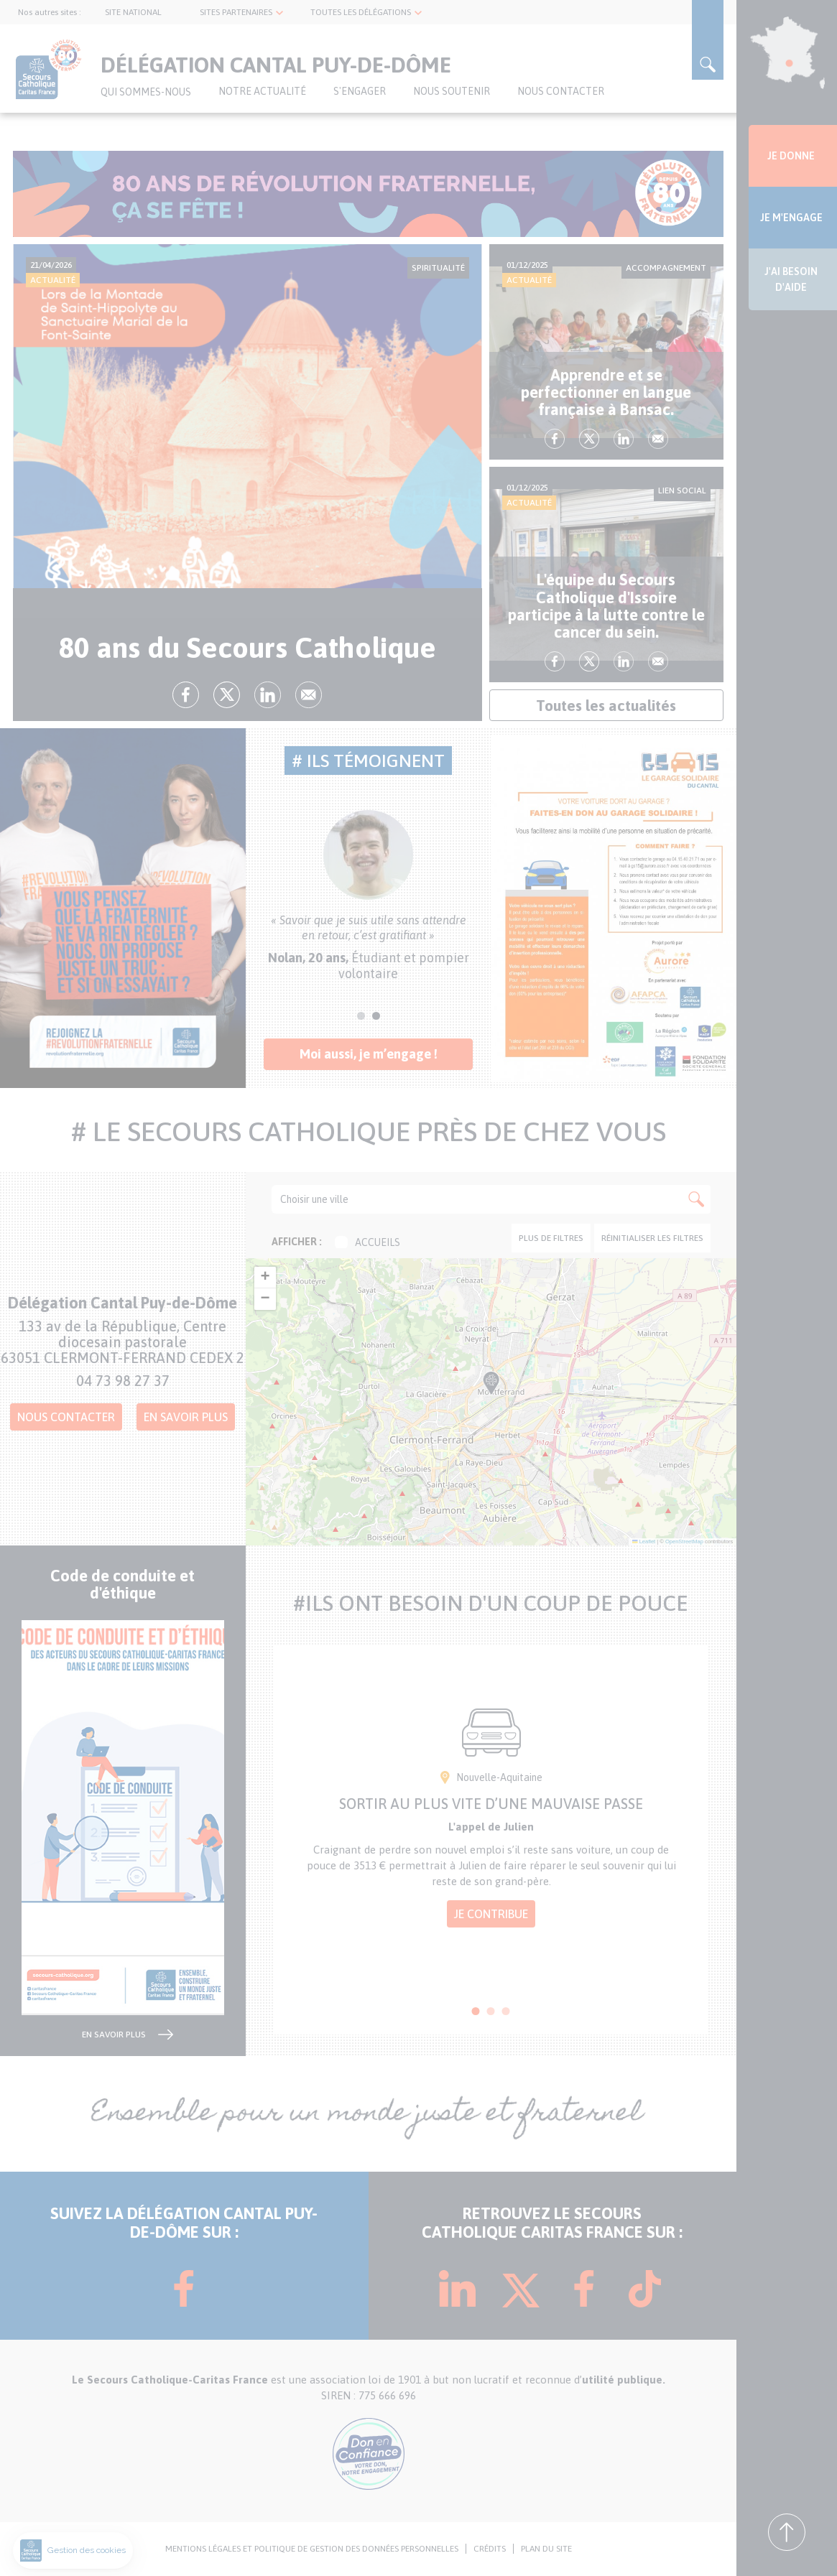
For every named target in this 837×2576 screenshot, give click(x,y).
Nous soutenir (451, 91)
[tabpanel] (368, 895)
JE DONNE (791, 156)
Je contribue (491, 1913)
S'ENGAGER (359, 91)
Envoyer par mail (308, 695)
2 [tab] (376, 1016)
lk (267, 695)
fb (185, 695)
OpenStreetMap (684, 1541)
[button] (506, 1420)
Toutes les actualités (606, 705)
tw (226, 695)
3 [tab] (506, 2011)
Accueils (367, 1242)
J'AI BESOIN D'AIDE (791, 279)
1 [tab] (361, 1016)
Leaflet (643, 1541)
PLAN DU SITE (546, 2549)
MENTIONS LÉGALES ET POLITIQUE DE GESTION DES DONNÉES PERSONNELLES (311, 2549)
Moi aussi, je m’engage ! (369, 1053)
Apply (696, 1199)
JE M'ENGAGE (791, 217)
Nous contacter (560, 91)
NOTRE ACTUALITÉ (262, 91)
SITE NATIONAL (133, 12)
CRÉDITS (489, 2549)
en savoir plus (114, 2034)
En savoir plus (186, 1416)
